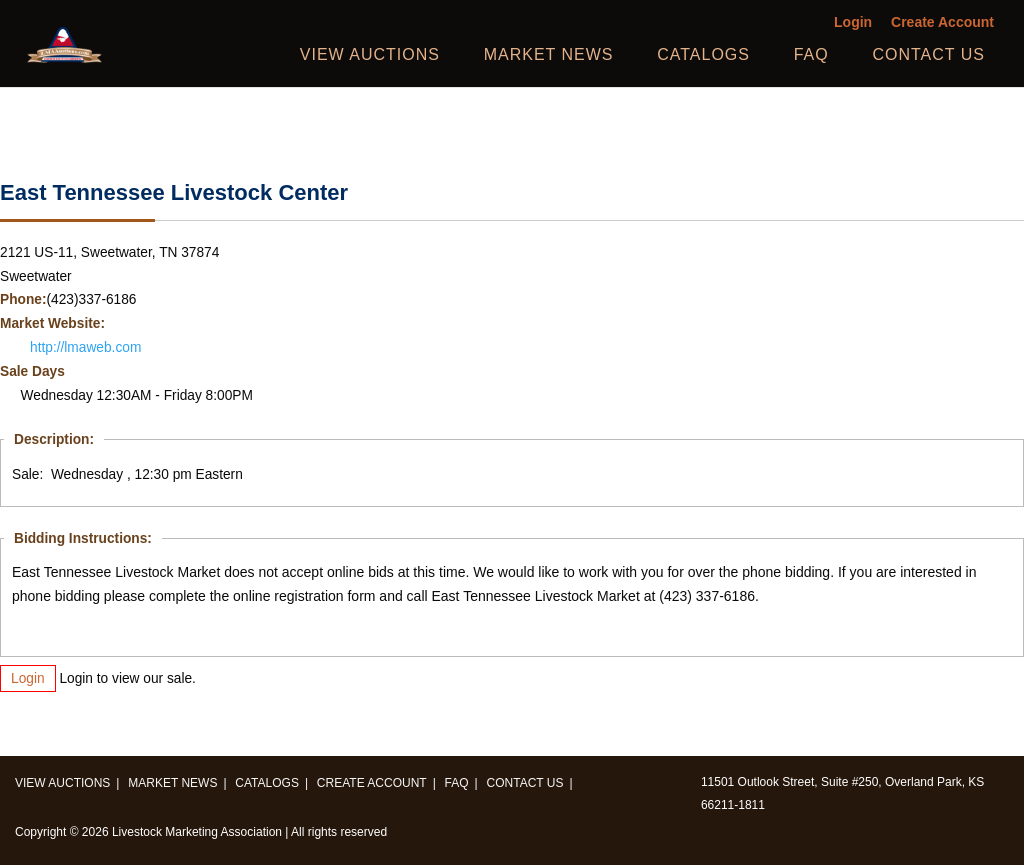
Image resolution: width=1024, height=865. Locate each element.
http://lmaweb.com (85, 347)
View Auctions (370, 54)
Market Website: (52, 323)
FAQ (811, 54)
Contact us (928, 54)
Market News (549, 54)
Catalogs (703, 54)
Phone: (23, 299)
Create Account (942, 22)
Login (853, 22)
